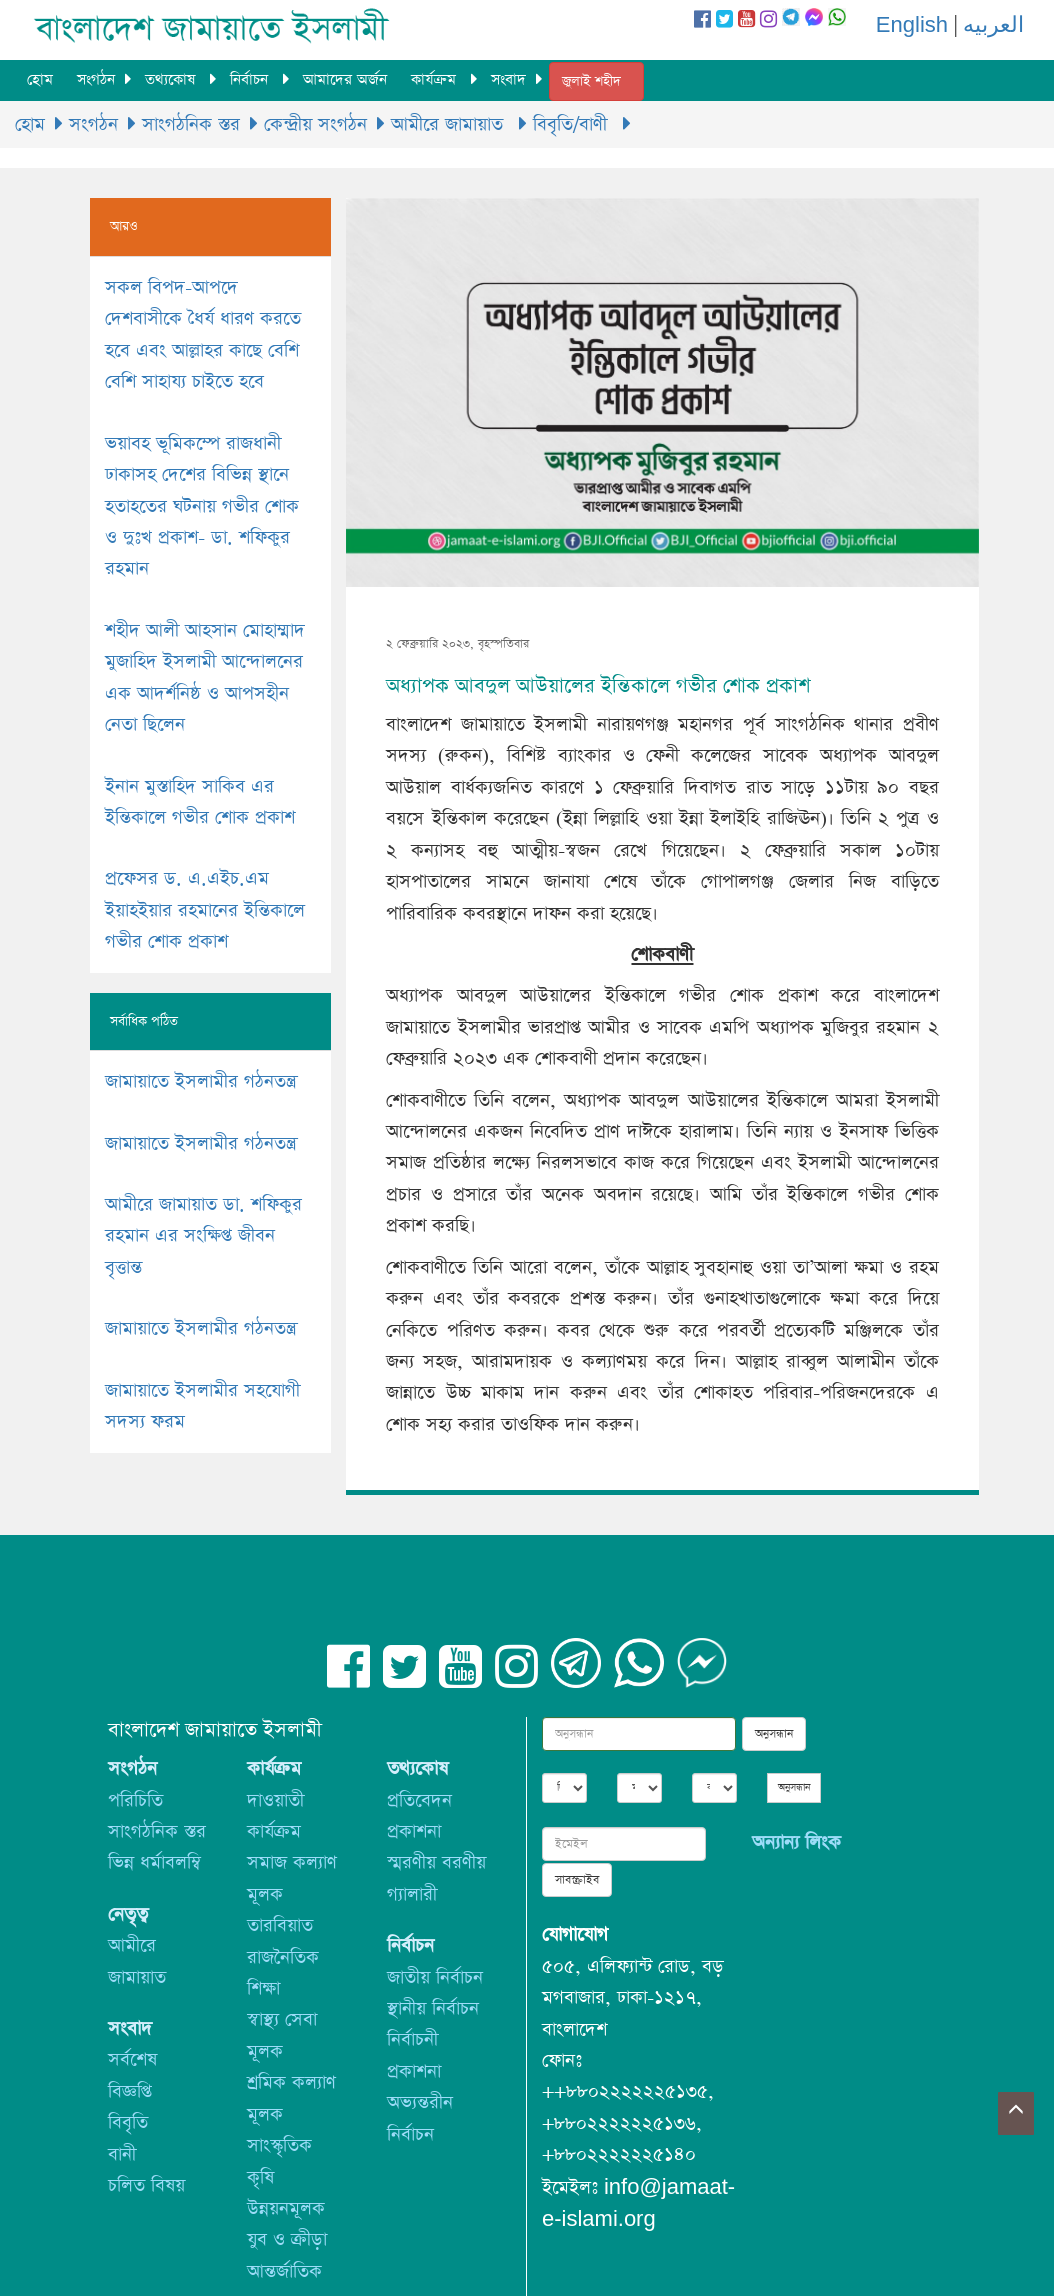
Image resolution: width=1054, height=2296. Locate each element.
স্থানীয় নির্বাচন (433, 2008)
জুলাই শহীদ (591, 81)
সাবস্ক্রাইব (577, 1880)
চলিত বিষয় (146, 2185)
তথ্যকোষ (172, 79)
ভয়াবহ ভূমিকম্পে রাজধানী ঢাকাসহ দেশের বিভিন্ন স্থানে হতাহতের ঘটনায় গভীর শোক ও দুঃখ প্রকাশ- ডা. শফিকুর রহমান (202, 506)
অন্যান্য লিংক (796, 1842)
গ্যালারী (412, 1894)
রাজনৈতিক (283, 1957)
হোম (40, 79)
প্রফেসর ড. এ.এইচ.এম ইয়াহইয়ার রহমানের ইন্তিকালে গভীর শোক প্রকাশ (205, 910)
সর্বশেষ (132, 2059)
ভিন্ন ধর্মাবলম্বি (154, 1862)
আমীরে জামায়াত (450, 124)
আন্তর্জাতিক (284, 2271)
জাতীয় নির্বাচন (435, 1977)
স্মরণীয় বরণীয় (436, 1862)
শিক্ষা (263, 1988)
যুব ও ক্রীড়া (287, 2239)
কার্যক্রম (436, 79)
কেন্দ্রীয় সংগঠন (315, 124)
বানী (122, 2154)
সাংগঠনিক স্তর (191, 124)
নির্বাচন (251, 79)
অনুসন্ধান (774, 1734)
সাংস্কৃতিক (279, 2145)
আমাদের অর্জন (345, 79)
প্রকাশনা (414, 1831)
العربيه (993, 25)
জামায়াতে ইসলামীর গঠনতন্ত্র (200, 1081)
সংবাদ (508, 79)
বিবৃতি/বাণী (573, 124)
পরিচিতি (135, 1800)
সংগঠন (96, 79)
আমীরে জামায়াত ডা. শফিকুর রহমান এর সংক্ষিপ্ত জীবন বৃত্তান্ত (203, 1236)
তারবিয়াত (280, 1925)
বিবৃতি (128, 2122)
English (912, 25)
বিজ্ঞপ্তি (130, 2091)
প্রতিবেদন (419, 1800)
